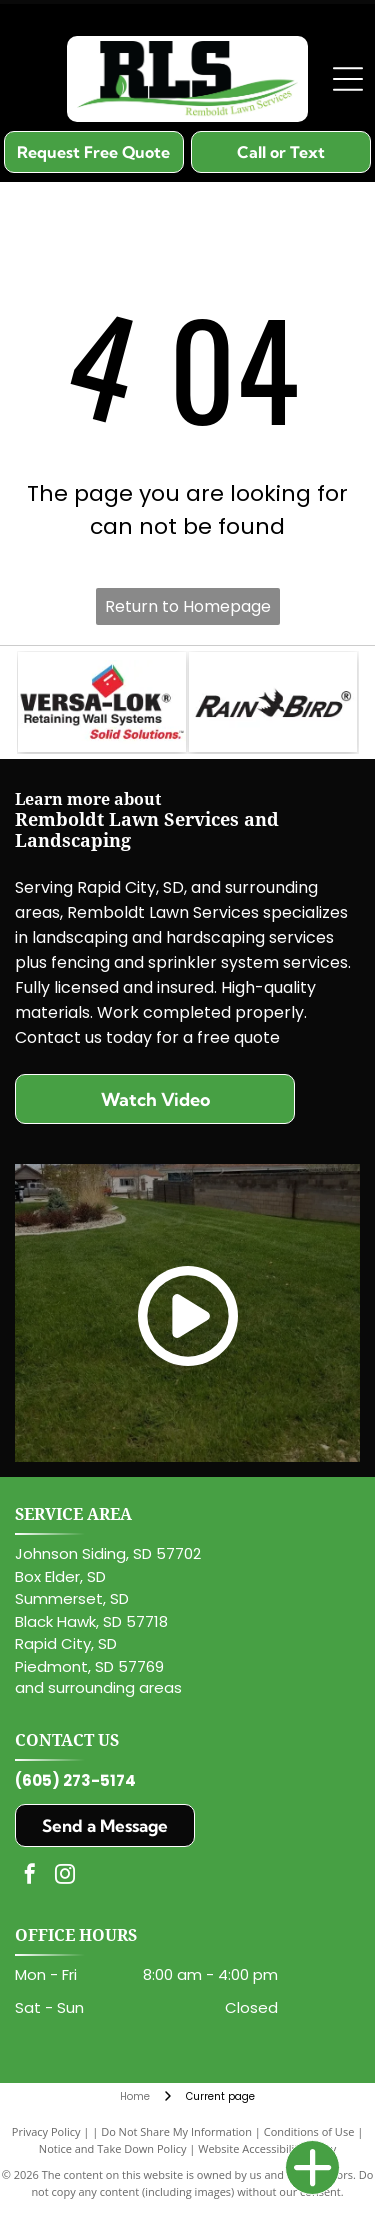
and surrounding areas (98, 1687)
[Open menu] (348, 79)
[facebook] (30, 1876)
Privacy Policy (46, 2131)
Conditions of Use (309, 2131)
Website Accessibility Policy (267, 2148)
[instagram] (65, 1876)
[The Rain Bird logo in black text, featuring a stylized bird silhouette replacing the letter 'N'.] (273, 702)
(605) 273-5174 (75, 1780)
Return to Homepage (188, 606)
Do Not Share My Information (176, 2131)
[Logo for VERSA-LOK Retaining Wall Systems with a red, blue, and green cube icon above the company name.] (102, 702)
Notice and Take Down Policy (113, 2148)
